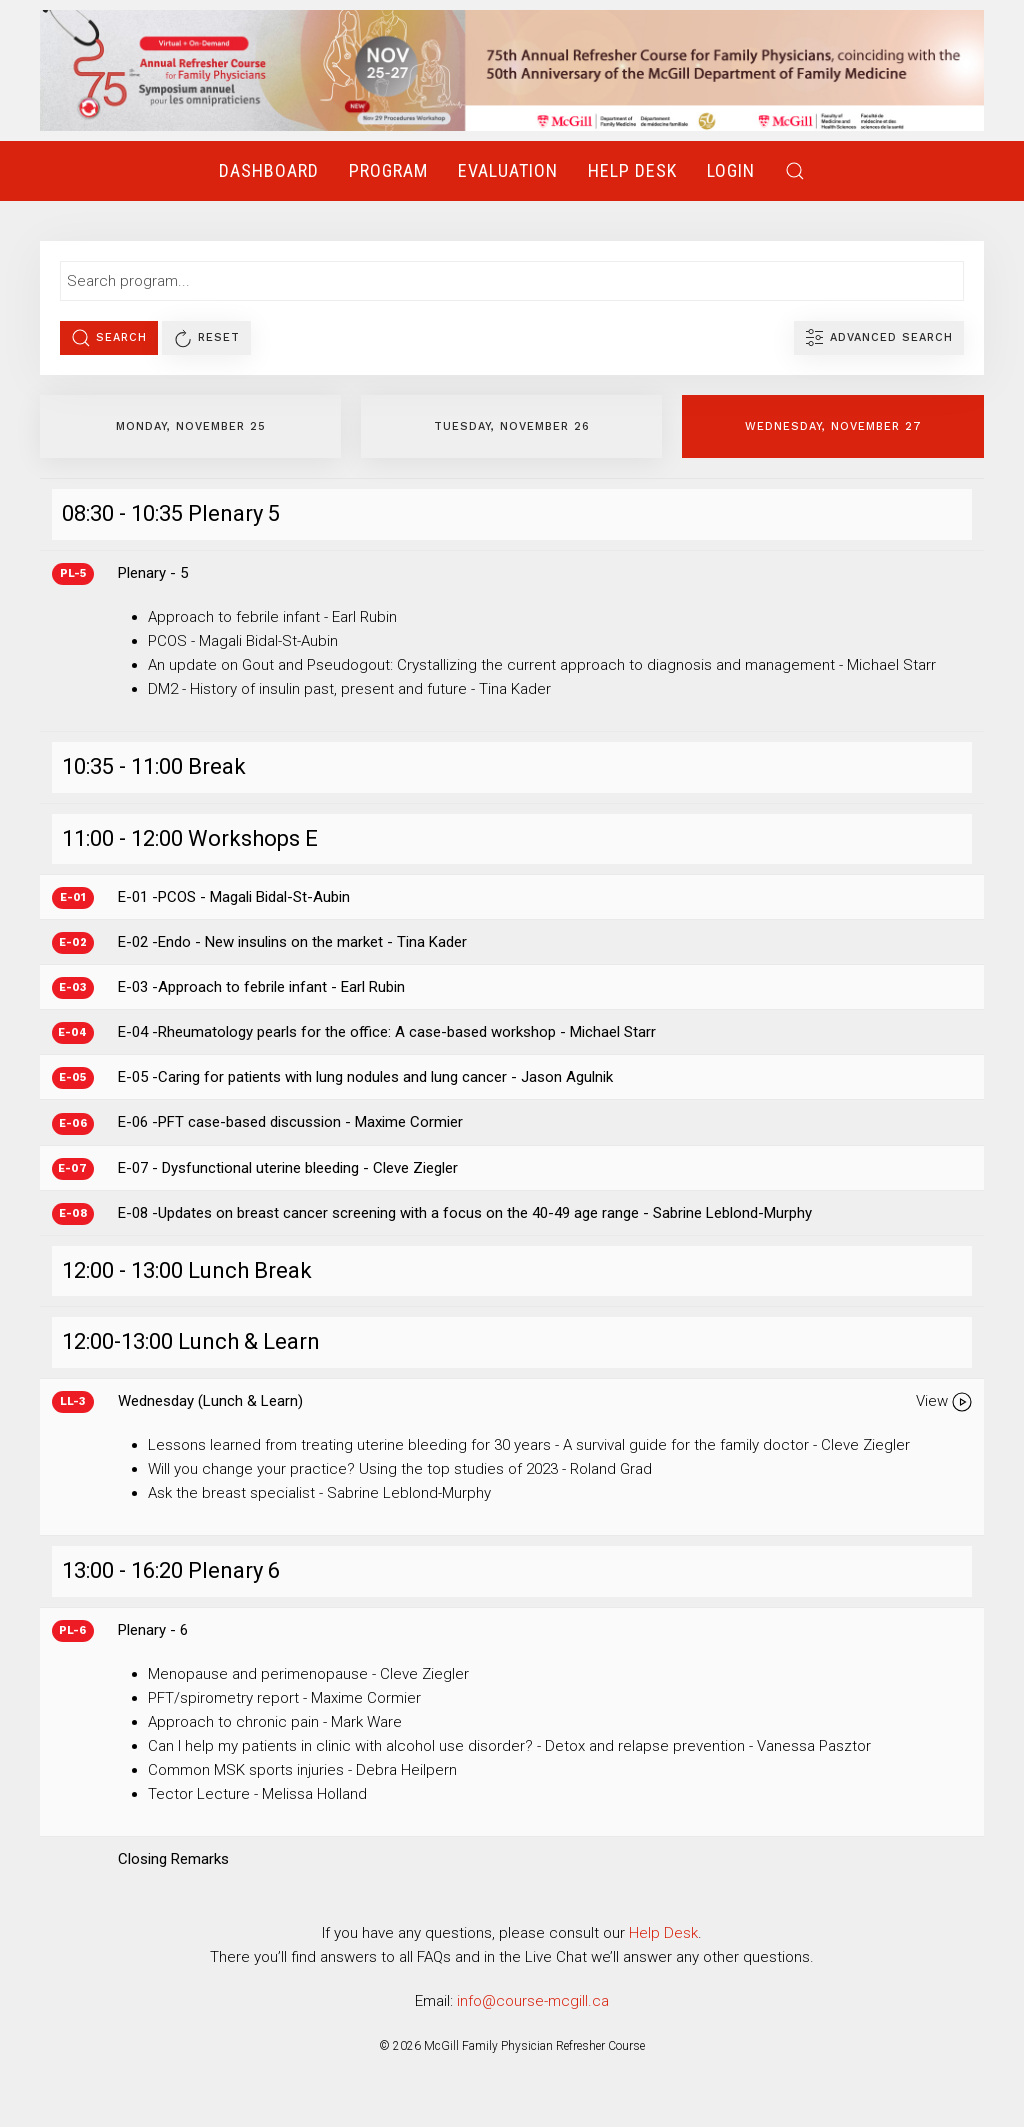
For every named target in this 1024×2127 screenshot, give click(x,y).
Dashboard (269, 170)
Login (731, 170)
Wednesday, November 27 (833, 426)
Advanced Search (879, 338)
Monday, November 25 (191, 426)
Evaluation (508, 170)
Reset (206, 338)
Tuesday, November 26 (512, 426)
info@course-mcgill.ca (533, 2001)
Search (109, 338)
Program (388, 170)
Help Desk (632, 170)
